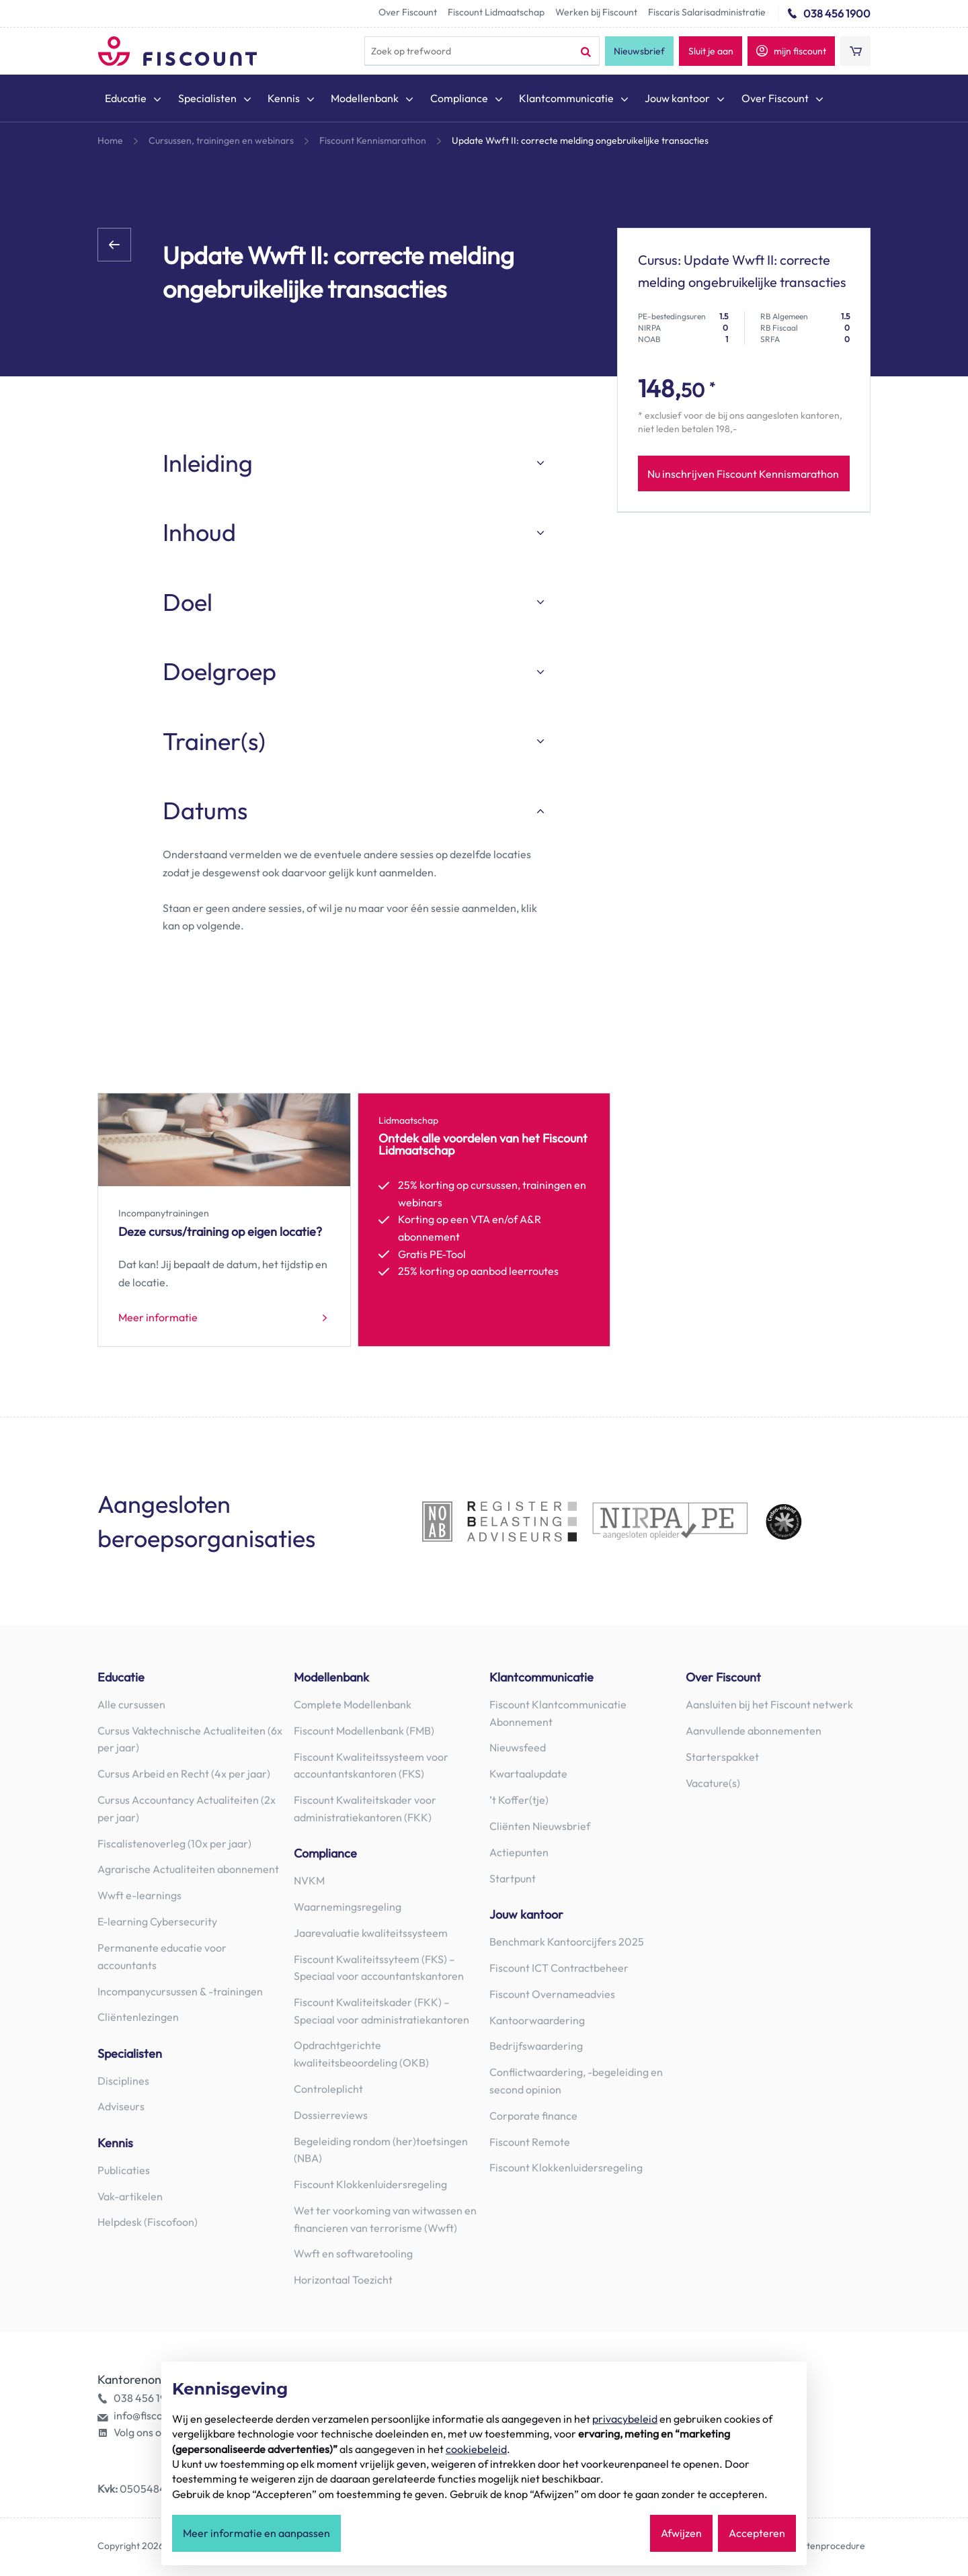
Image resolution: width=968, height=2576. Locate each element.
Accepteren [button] (757, 2533)
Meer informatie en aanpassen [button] (256, 2533)
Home (110, 140)
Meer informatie (158, 1318)
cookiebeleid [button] (476, 2449)
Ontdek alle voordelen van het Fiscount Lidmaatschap (483, 1145)
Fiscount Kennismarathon (372, 140)
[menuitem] (133, 101)
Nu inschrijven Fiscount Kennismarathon (743, 474)
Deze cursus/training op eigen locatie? (220, 1232)
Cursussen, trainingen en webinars (221, 140)
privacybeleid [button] (624, 2418)
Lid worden (405, 1318)
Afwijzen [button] (681, 2533)
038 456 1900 (837, 13)
